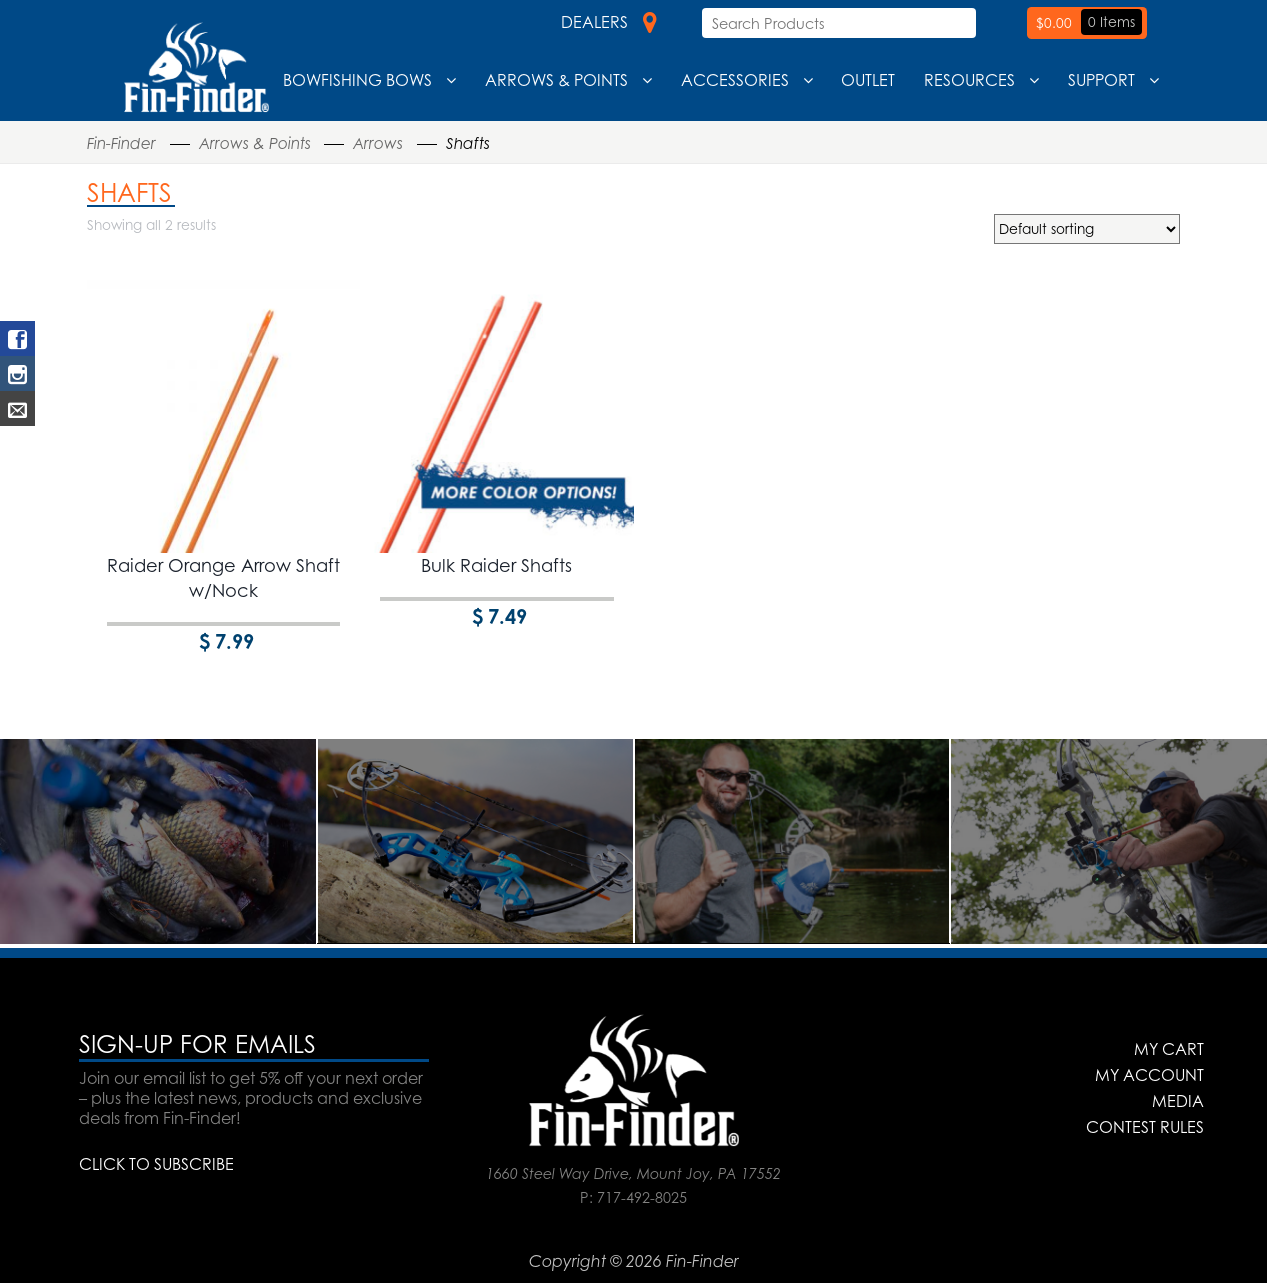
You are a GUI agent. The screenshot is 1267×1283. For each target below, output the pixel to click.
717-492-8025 (642, 1197)
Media (1178, 1101)
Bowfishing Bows (357, 80)
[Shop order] (1087, 229)
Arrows (378, 143)
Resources (969, 80)
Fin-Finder (121, 143)
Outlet (868, 80)
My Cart (1169, 1049)
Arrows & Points (556, 80)
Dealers (609, 22)
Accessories (735, 80)
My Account (1149, 1075)
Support (1101, 80)
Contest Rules (1145, 1127)
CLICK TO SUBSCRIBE (156, 1164)
